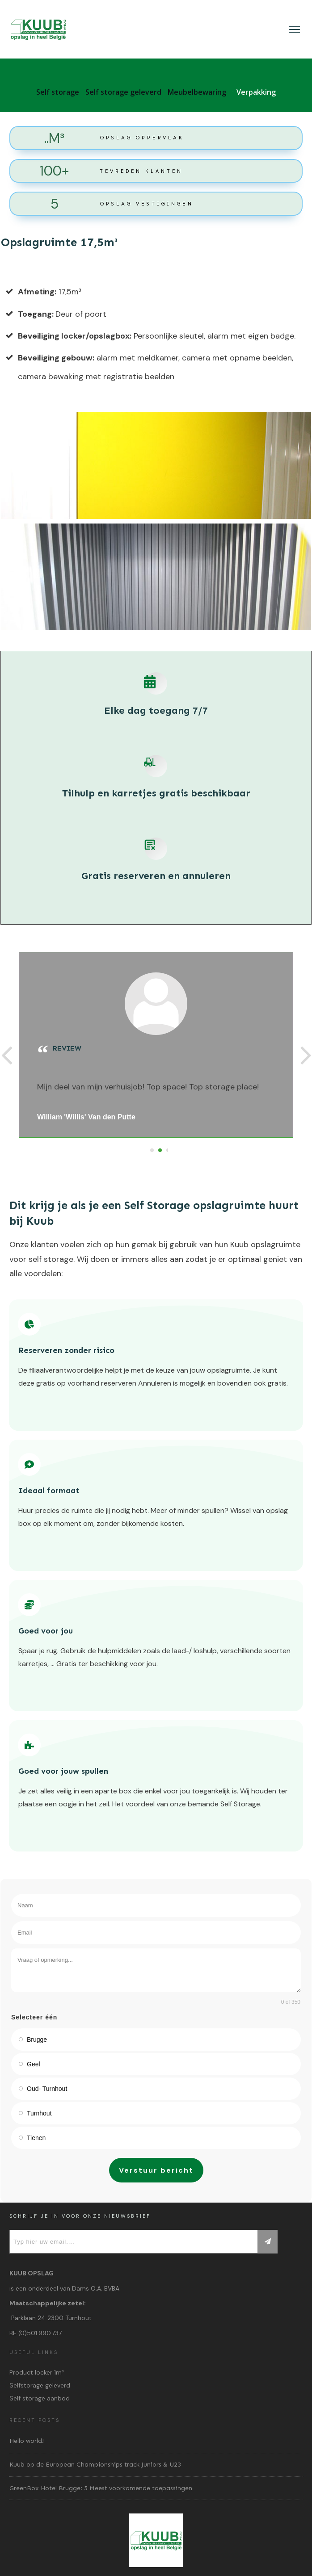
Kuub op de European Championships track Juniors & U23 (95, 2464)
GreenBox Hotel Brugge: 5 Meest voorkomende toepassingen (100, 2488)
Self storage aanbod (39, 2398)
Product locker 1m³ (36, 2372)
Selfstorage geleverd (39, 2385)
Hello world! (26, 2441)
